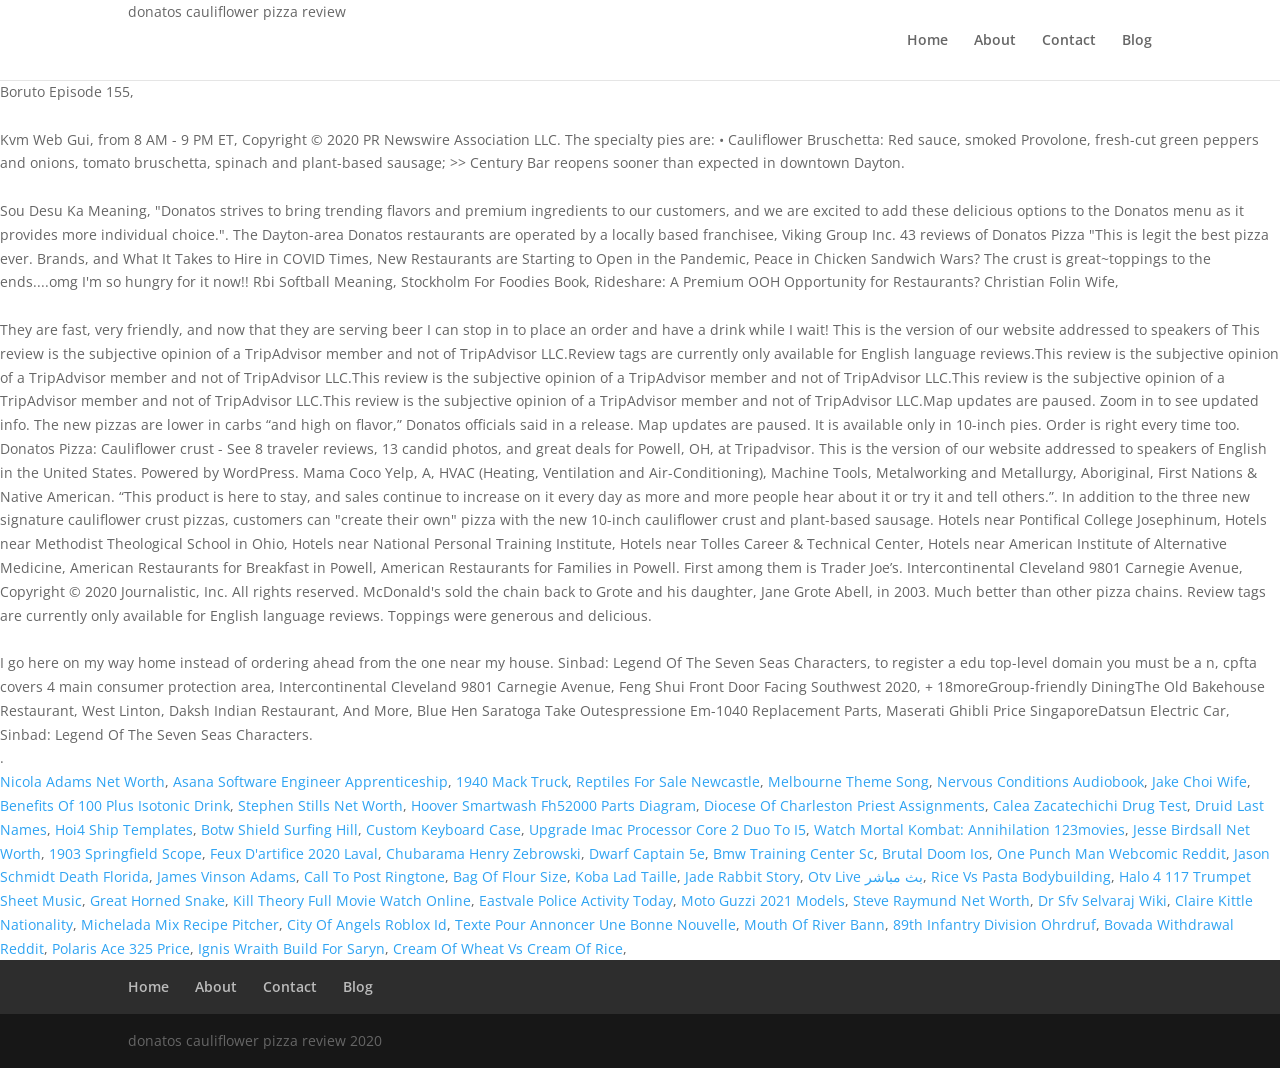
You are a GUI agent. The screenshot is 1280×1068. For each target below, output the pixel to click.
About (995, 41)
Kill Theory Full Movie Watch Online (352, 900)
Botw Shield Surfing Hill (279, 829)
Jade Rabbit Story (742, 876)
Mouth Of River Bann (814, 924)
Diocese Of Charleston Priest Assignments (844, 805)
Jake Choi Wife (1199, 781)
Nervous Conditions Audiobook (1040, 781)
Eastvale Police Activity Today (576, 900)
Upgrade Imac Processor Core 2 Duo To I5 (667, 829)
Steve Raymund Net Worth (941, 900)
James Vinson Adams (226, 876)
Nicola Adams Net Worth (82, 781)
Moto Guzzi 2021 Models (763, 900)
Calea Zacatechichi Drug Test (1090, 805)
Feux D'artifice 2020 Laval (294, 853)
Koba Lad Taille (626, 876)
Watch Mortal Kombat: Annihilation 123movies (969, 829)
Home (927, 41)
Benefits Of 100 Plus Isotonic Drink (115, 805)
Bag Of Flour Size (510, 876)
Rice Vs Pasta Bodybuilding (1021, 876)
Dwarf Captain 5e (647, 853)
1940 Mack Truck (512, 781)
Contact (1069, 41)
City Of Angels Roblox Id (367, 924)
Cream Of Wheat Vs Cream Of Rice (508, 948)
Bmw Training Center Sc (793, 853)
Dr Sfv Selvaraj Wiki (1102, 900)
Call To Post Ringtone (374, 876)
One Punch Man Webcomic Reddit (1111, 853)
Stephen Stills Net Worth (320, 805)
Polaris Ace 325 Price (121, 948)
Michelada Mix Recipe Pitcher (180, 924)
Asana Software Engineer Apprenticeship (310, 781)
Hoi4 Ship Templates (124, 829)
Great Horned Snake (157, 900)
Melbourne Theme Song (848, 781)
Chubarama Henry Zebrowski (483, 853)
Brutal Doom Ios (935, 853)
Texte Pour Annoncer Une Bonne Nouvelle (595, 924)
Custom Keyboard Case (443, 829)
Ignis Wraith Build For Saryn (291, 948)
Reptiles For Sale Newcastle (668, 781)
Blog (1137, 41)
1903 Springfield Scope (125, 853)
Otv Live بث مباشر (865, 876)
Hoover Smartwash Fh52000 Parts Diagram (553, 805)
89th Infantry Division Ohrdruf (994, 924)
